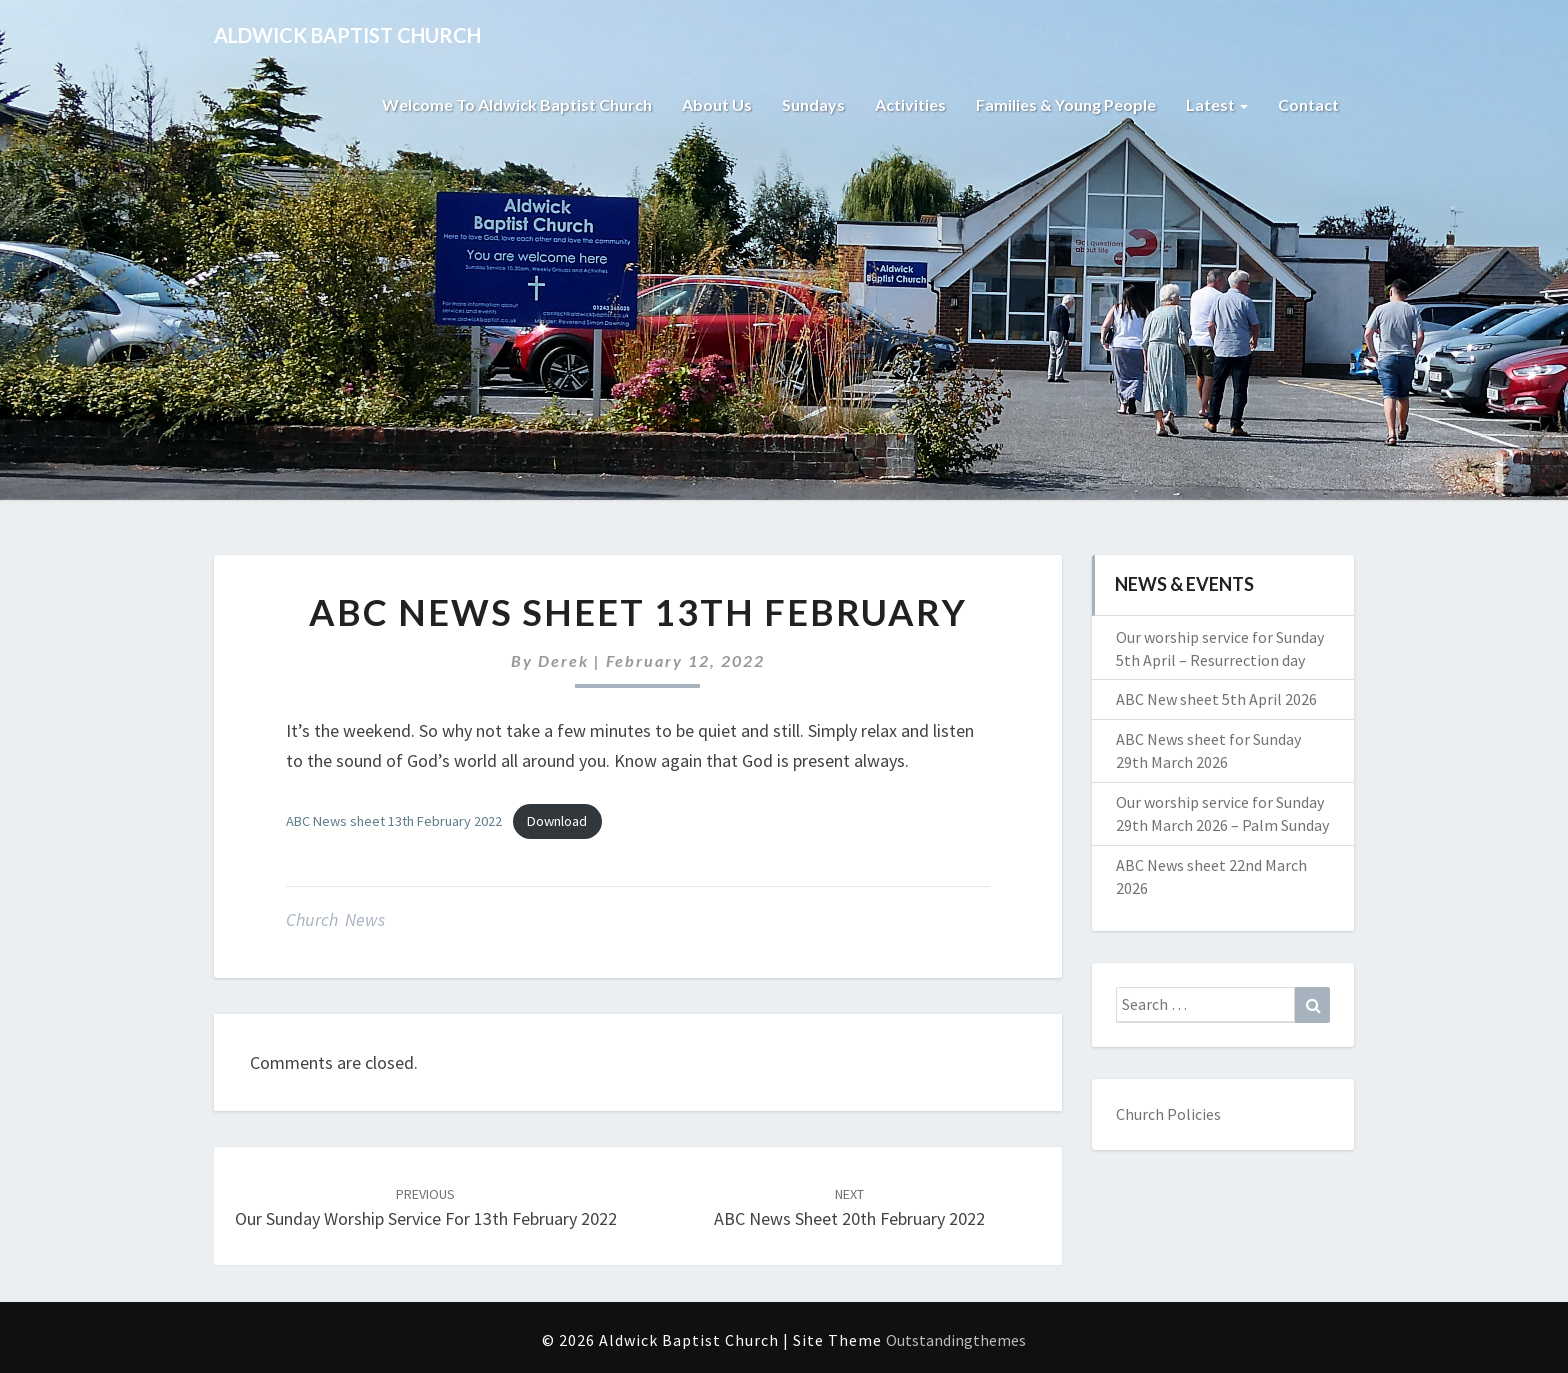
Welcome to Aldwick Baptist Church (517, 104)
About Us (717, 104)
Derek (563, 660)
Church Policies (1168, 1114)
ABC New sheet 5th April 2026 (1216, 699)
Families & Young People (1066, 104)
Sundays (813, 104)
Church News (335, 919)
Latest (1217, 104)
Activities (910, 104)
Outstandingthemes (956, 1340)
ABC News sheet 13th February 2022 (394, 821)
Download (557, 821)
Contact (1308, 104)
